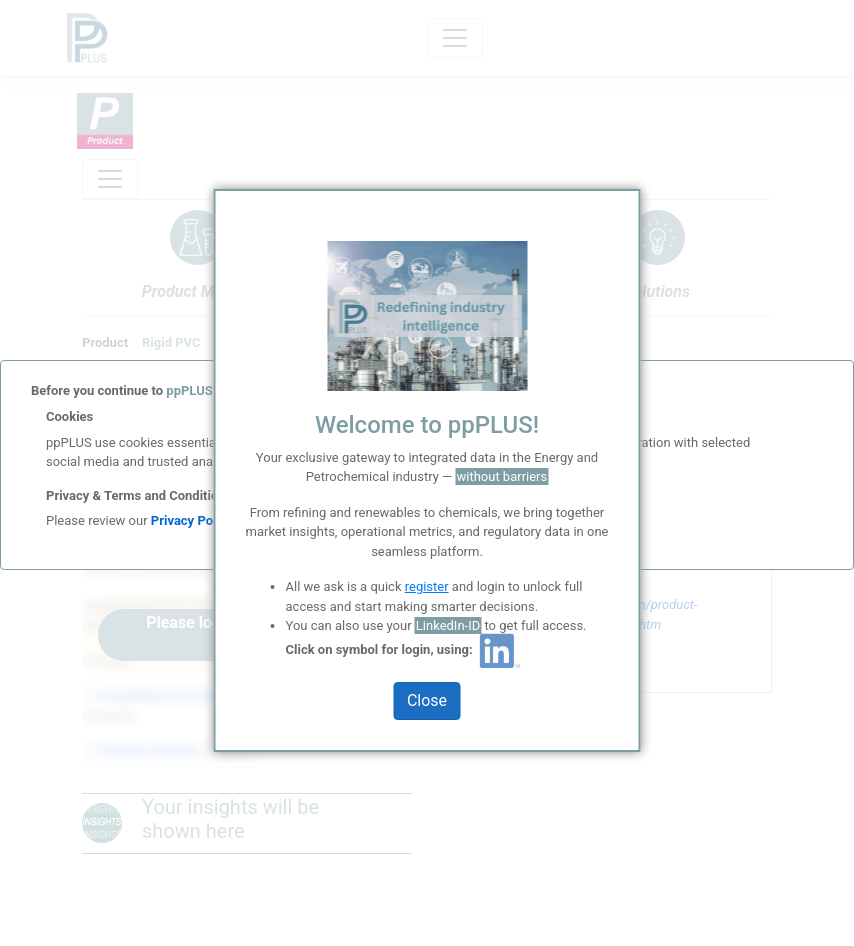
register (427, 586)
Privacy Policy (192, 520)
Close (427, 700)
